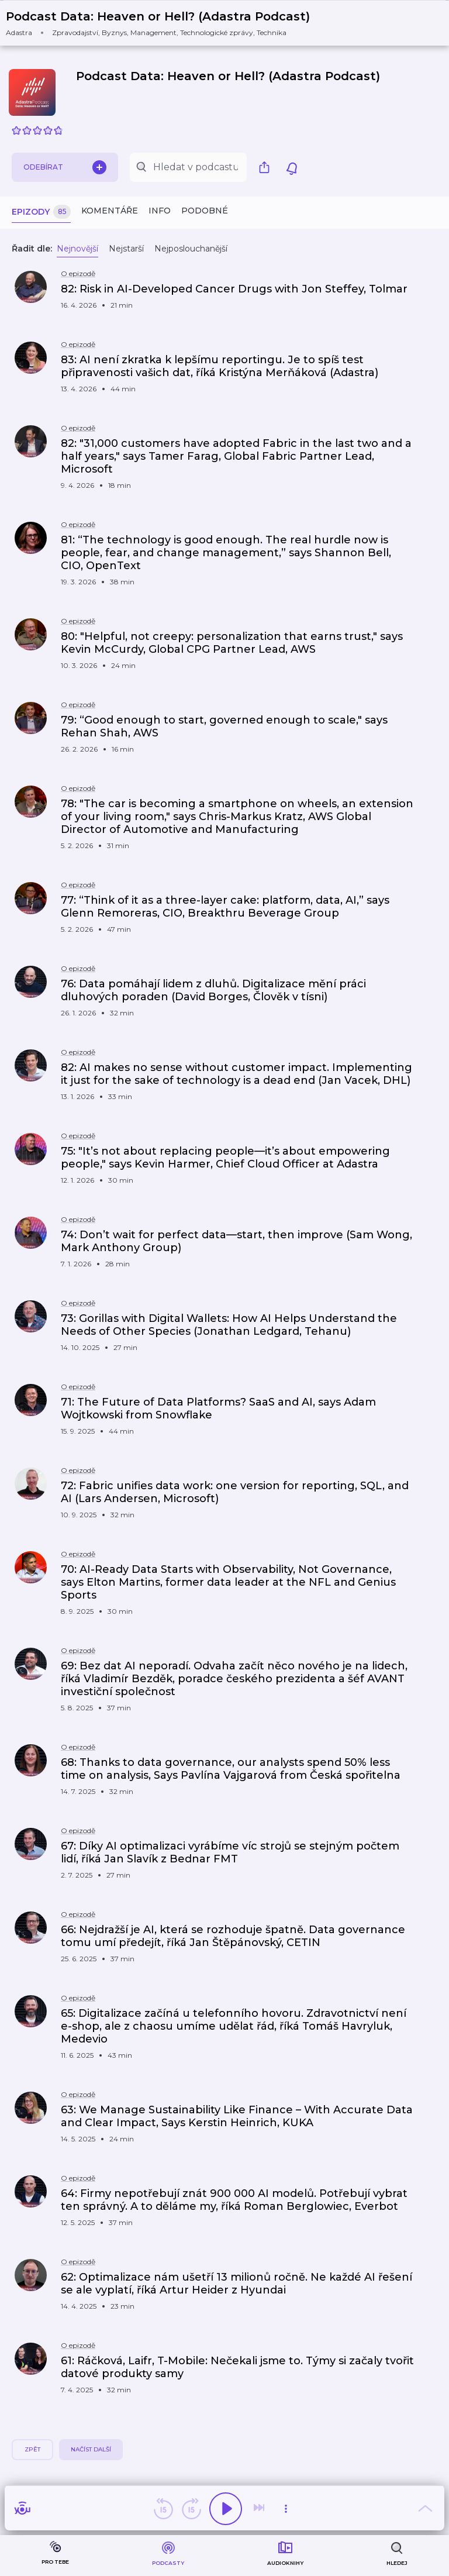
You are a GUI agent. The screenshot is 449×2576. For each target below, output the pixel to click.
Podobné (204, 210)
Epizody (41, 212)
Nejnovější (77, 248)
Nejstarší (126, 248)
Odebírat (64, 167)
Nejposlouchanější (190, 248)
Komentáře (109, 210)
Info (159, 210)
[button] (165, 23)
